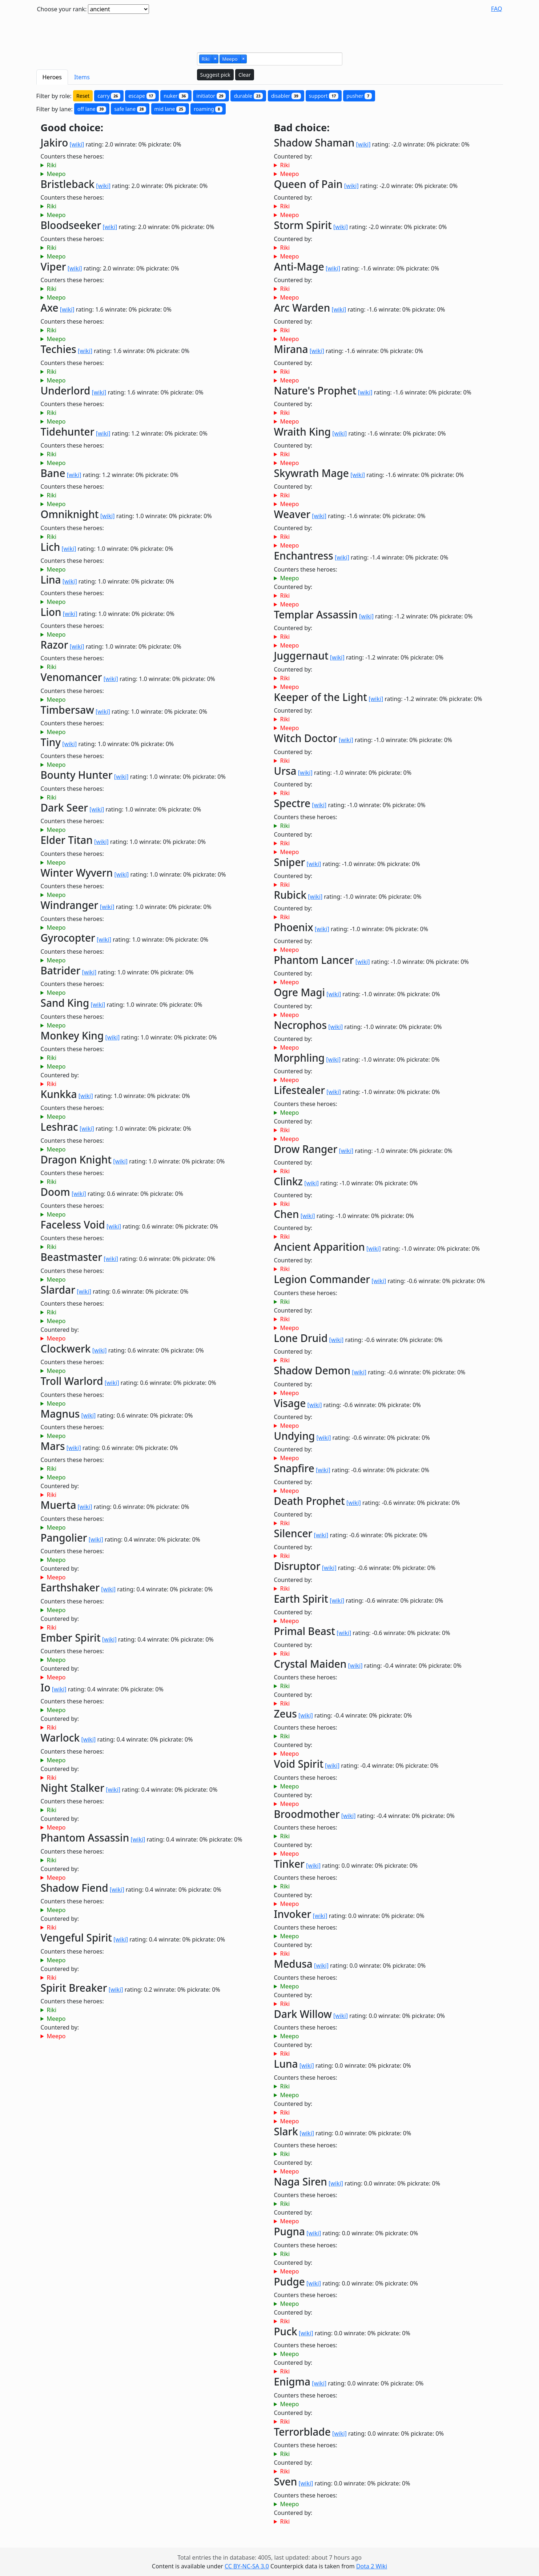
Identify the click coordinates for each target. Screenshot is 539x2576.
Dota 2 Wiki (371, 2566)
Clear (244, 74)
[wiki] (76, 144)
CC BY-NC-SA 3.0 (247, 2566)
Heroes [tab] (52, 77)
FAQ (496, 9)
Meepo (56, 174)
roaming (208, 108)
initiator (211, 95)
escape (142, 95)
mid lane (170, 108)
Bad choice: (302, 128)
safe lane (130, 108)
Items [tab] (82, 77)
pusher (359, 95)
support (323, 95)
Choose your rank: (62, 9)
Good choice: (72, 128)
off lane (91, 108)
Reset (82, 95)
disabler (286, 95)
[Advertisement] (269, 30)
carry (108, 95)
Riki (51, 165)
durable (248, 95)
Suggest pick (215, 74)
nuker (176, 95)
